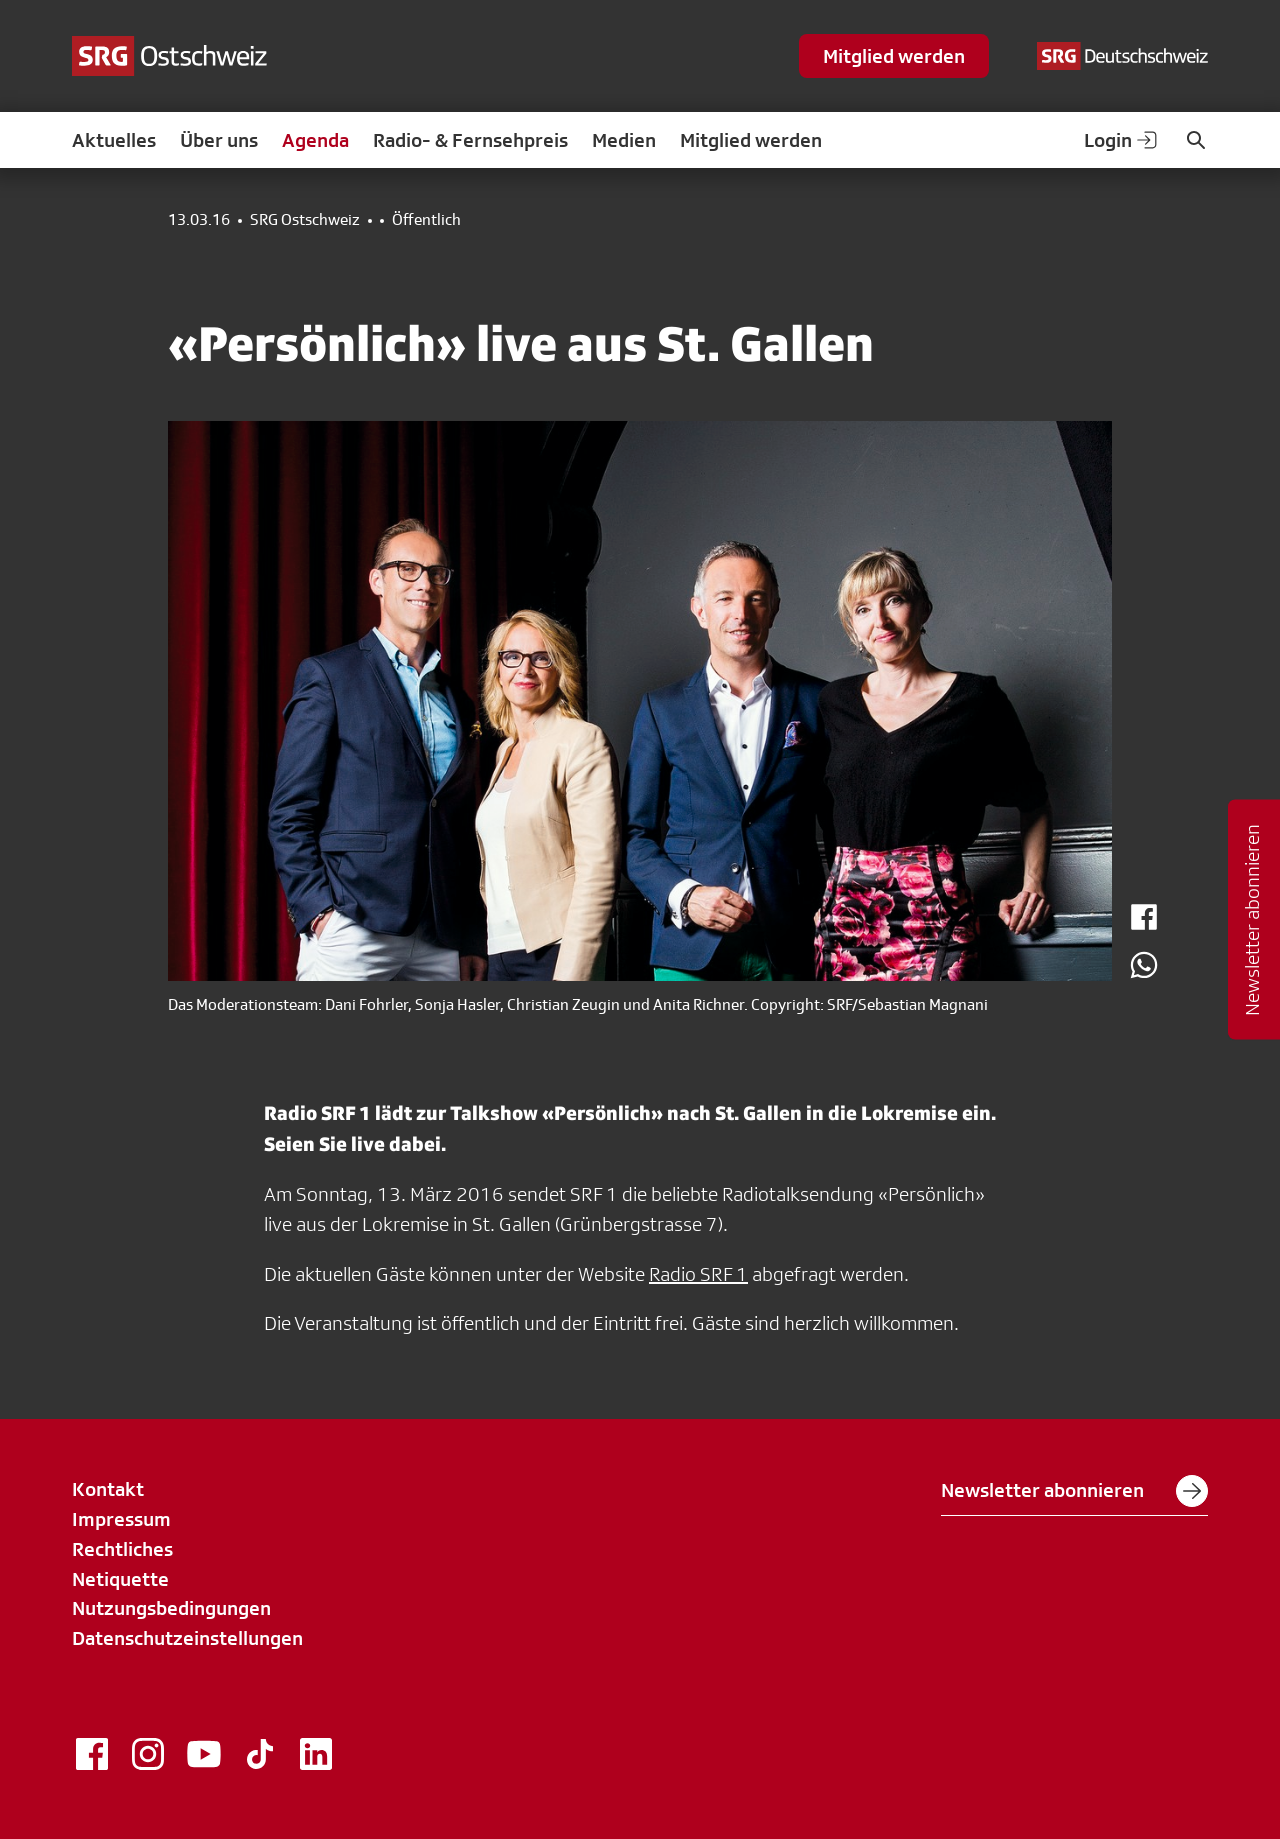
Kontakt (108, 1489)
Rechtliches (122, 1549)
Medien (624, 140)
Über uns (219, 140)
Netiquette (120, 1579)
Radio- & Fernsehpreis (470, 140)
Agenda (315, 140)
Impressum (121, 1519)
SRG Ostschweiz (305, 220)
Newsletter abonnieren (1074, 1491)
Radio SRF (692, 1274)
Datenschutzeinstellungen (187, 1638)
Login (1122, 140)
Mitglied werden (894, 56)
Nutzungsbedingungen (171, 1608)
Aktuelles (114, 140)
